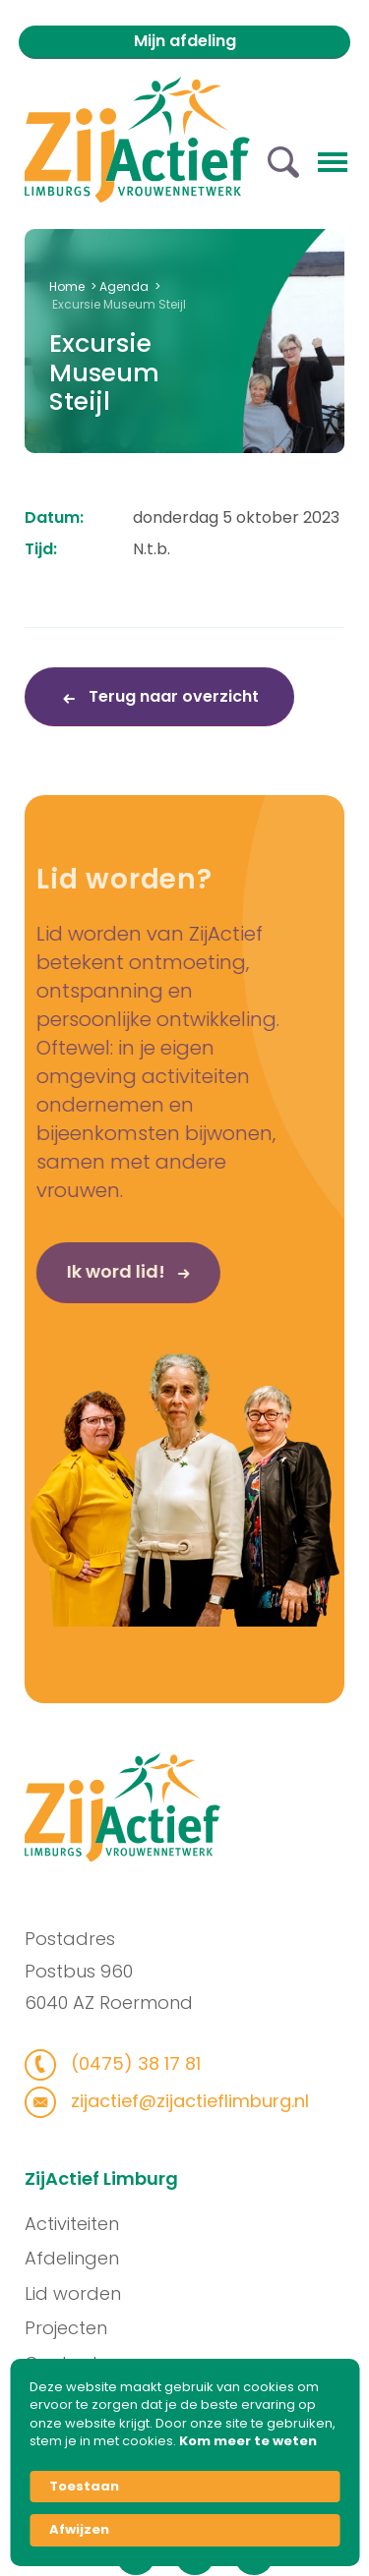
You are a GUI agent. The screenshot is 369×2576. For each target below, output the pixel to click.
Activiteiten (81, 2223)
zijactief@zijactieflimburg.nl (177, 2101)
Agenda (124, 286)
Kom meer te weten (248, 2441)
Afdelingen (81, 2258)
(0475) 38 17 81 (123, 2063)
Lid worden (82, 2293)
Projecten (75, 2328)
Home (67, 286)
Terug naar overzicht (172, 696)
